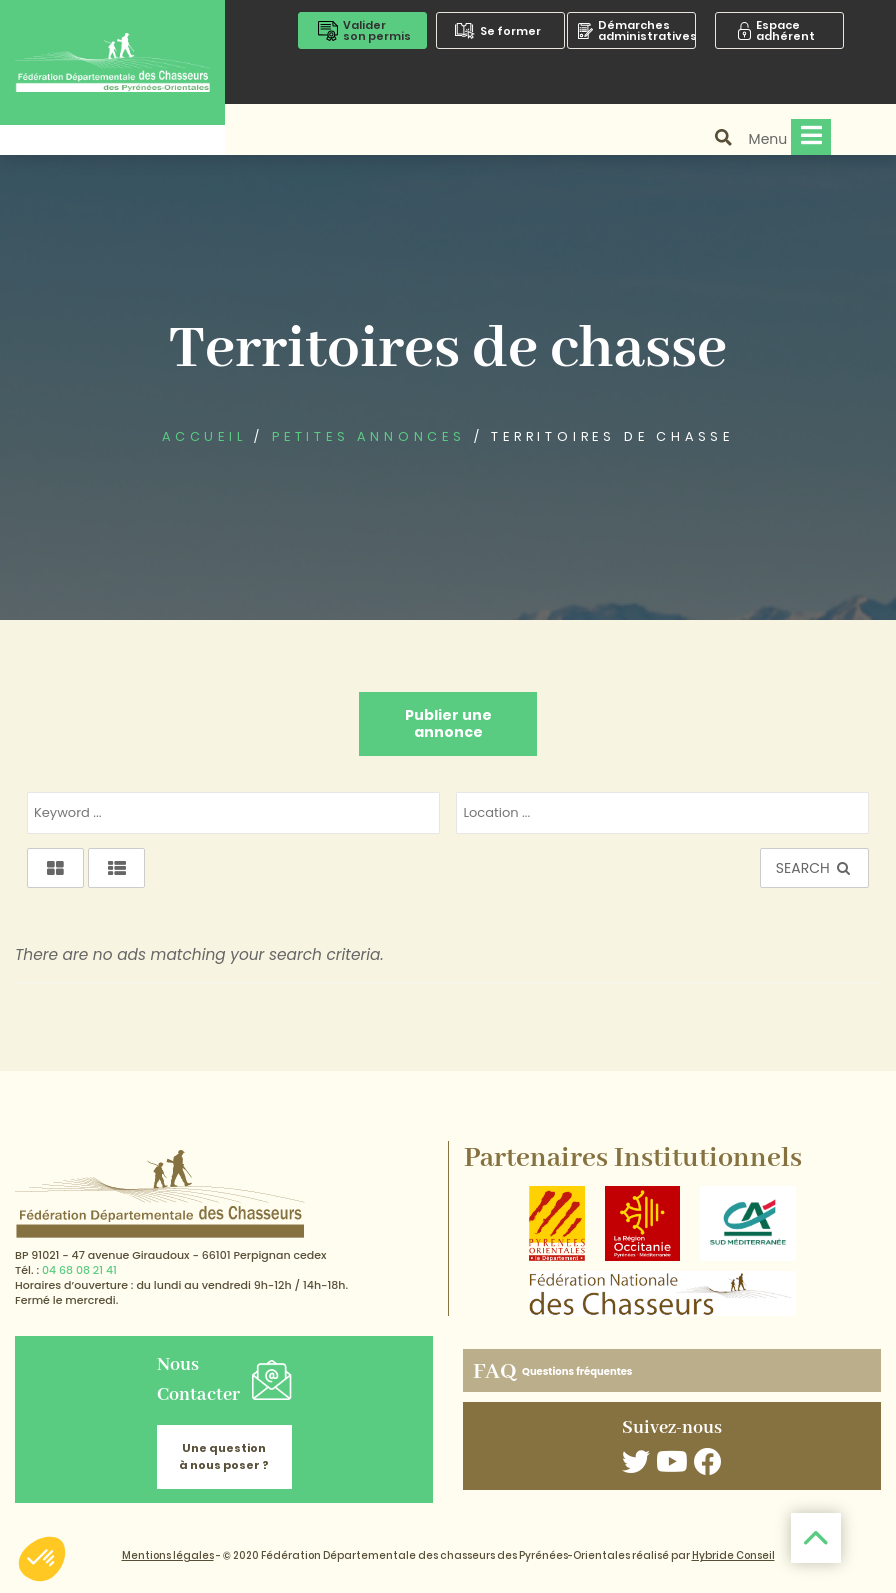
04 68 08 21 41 (79, 1270)
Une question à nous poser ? (224, 1456)
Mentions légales (168, 1555)
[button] (42, 1559)
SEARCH (814, 868)
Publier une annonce (448, 723)
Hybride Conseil (733, 1555)
